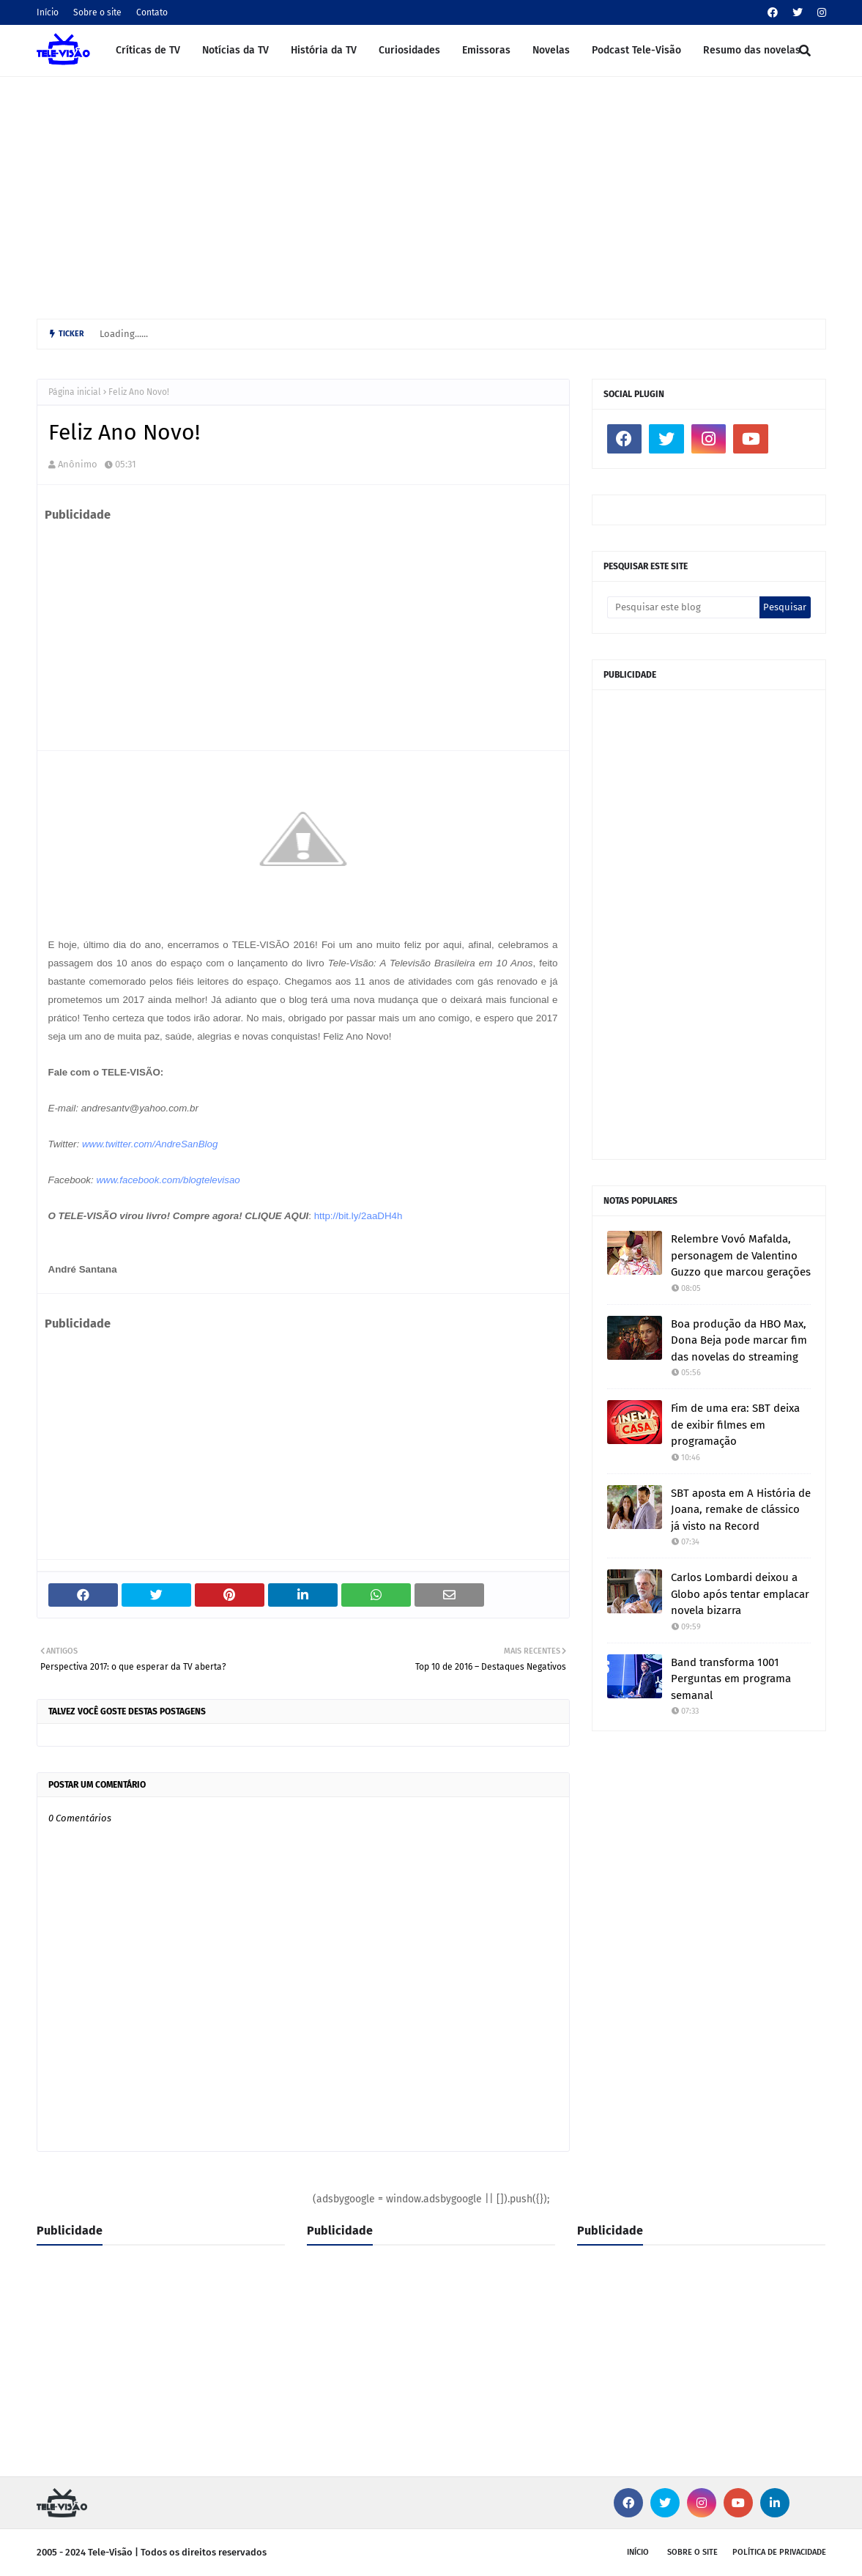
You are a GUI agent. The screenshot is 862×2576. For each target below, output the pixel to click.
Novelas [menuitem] (551, 50)
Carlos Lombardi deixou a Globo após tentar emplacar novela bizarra (740, 1594)
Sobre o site (97, 12)
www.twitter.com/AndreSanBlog (150, 1144)
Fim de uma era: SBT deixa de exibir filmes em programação (735, 1425)
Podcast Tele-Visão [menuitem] (636, 50)
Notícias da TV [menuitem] (235, 50)
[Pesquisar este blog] (683, 607)
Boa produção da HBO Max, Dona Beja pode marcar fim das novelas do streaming (739, 1340)
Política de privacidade (779, 2552)
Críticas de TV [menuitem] (148, 50)
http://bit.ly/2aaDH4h (358, 1215)
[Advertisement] (431, 194)
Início (48, 12)
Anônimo (77, 464)
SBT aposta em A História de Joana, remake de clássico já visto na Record (741, 1510)
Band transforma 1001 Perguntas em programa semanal (731, 1679)
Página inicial (74, 392)
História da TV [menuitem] (324, 50)
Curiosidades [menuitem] (409, 50)
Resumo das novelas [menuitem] (751, 50)
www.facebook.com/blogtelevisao (167, 1179)
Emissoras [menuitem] (486, 50)
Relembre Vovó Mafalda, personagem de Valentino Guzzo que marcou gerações (741, 1255)
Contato (152, 12)
